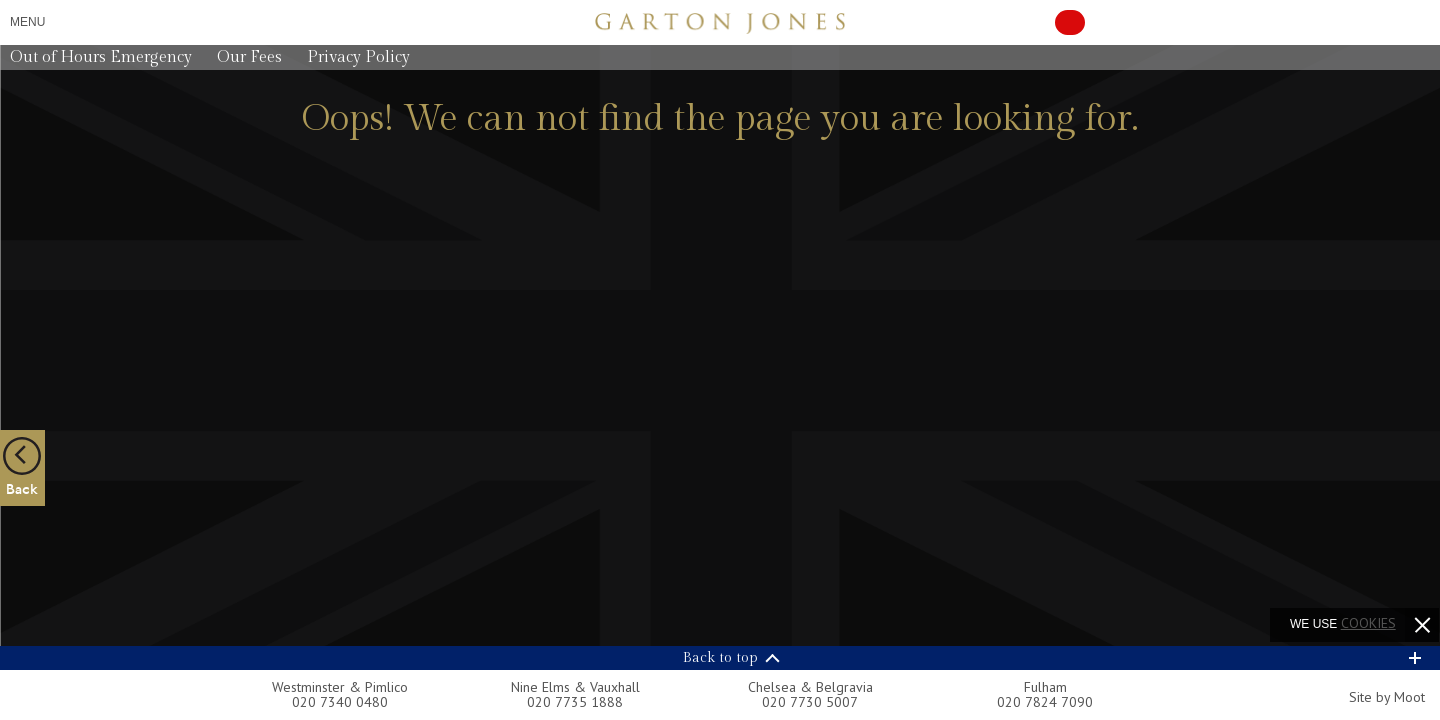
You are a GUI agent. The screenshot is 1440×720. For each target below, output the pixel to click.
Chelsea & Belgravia (810, 687)
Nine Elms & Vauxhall (575, 687)
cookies (1368, 623)
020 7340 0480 (340, 702)
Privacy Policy (358, 57)
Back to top (720, 658)
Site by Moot (1387, 697)
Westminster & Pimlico (340, 687)
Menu (27, 22)
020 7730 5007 (810, 702)
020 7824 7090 (1045, 702)
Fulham (1045, 687)
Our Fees (249, 57)
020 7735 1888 (575, 702)
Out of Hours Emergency (101, 57)
